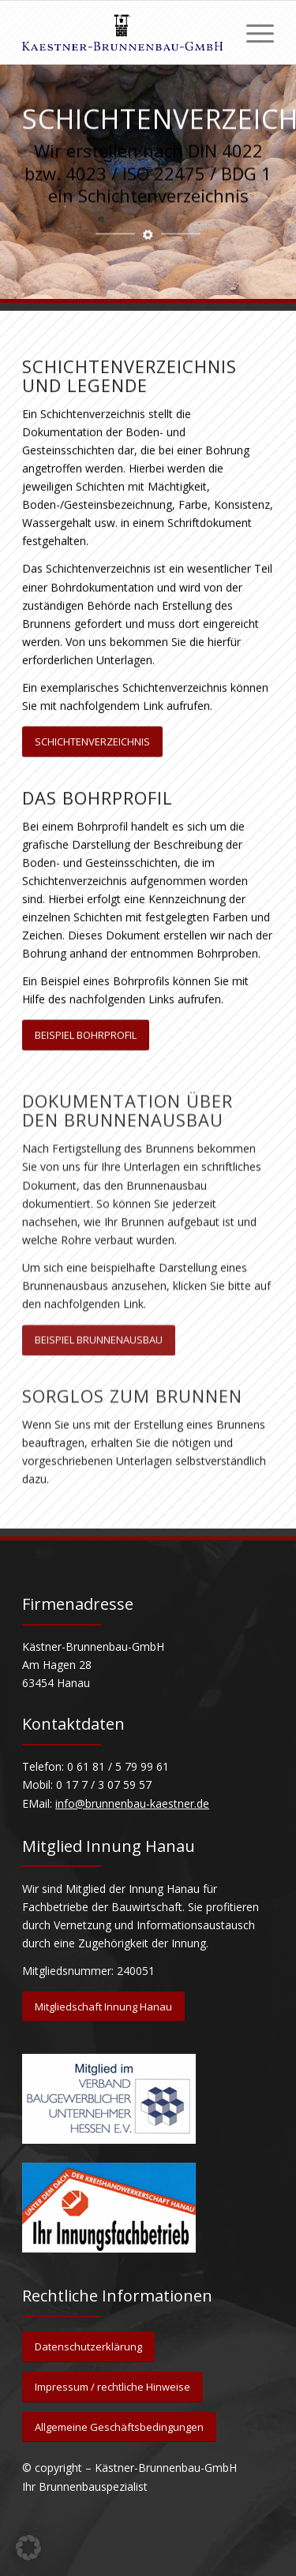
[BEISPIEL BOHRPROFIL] (85, 1062)
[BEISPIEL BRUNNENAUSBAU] (98, 1398)
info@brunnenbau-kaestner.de (132, 1803)
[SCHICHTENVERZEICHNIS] (92, 769)
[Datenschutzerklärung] (88, 2346)
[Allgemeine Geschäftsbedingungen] (119, 2427)
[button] (28, 2547)
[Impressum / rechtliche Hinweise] (112, 2387)
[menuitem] (252, 32)
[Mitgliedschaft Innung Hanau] (103, 2007)
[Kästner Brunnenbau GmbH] (122, 32)
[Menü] (252, 32)
